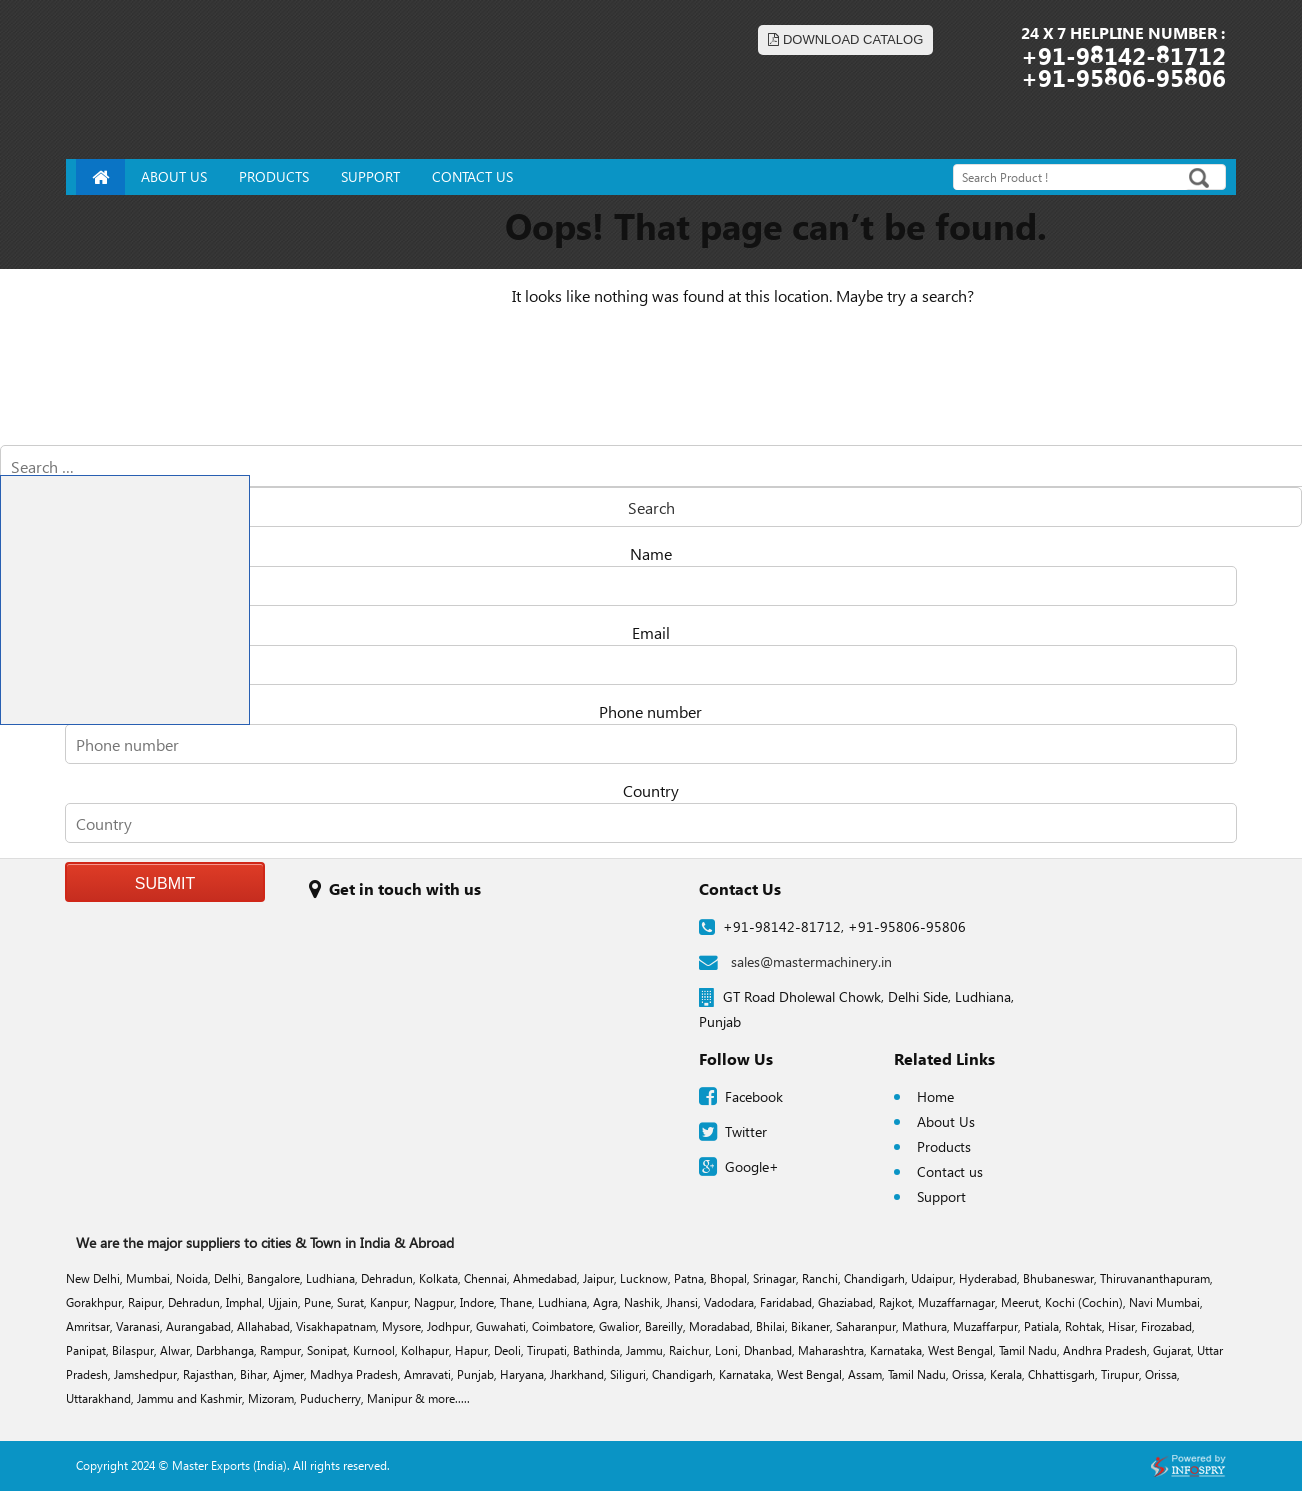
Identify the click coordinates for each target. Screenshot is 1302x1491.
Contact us (950, 1171)
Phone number (650, 711)
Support (941, 1196)
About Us (946, 1121)
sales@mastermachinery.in (795, 961)
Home (935, 1096)
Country (651, 790)
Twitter (746, 1131)
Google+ (752, 1166)
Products (944, 1146)
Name (651, 553)
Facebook (754, 1096)
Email (651, 632)
